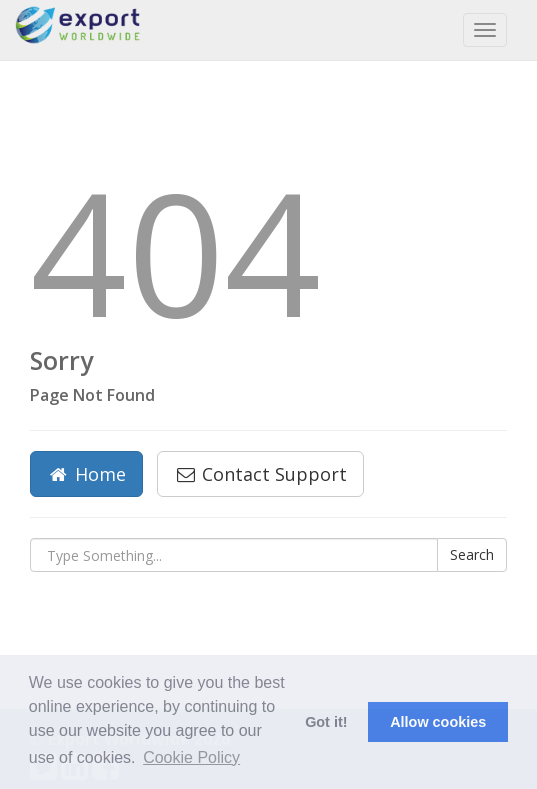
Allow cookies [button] (438, 722)
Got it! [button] (326, 722)
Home (86, 474)
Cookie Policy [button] (191, 757)
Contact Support (260, 474)
